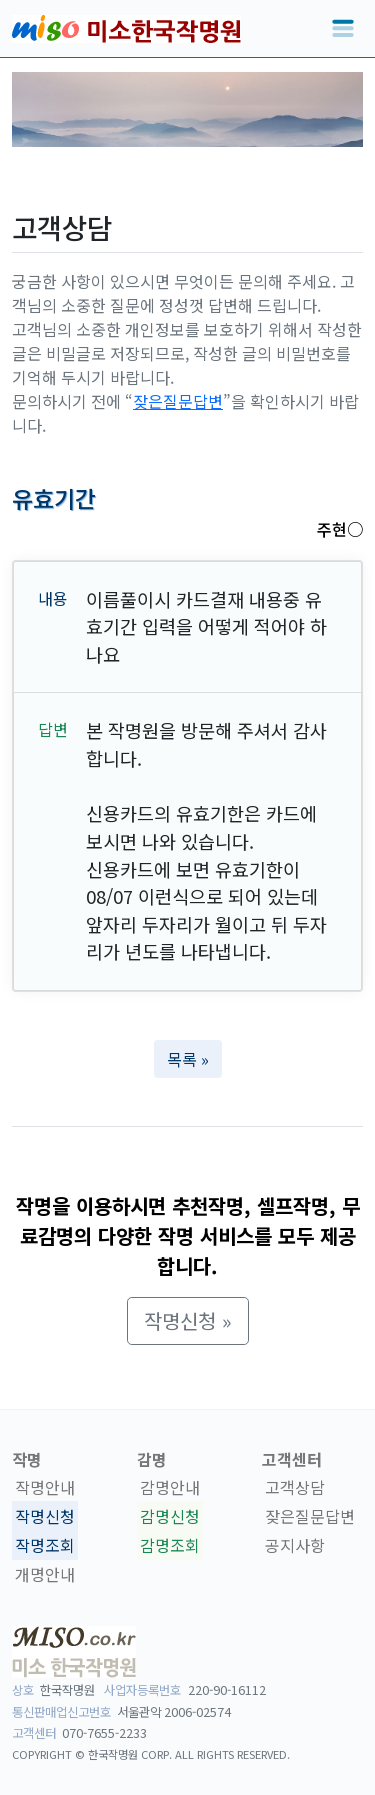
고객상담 (295, 1488)
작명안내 (45, 1488)
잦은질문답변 (178, 401)
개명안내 (45, 1574)
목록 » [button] (188, 1059)
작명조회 (45, 1545)
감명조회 (170, 1545)
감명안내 (170, 1488)
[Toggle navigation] (343, 29)
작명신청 (45, 1516)
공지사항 (295, 1545)
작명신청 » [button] (188, 1320)
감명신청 (170, 1516)
